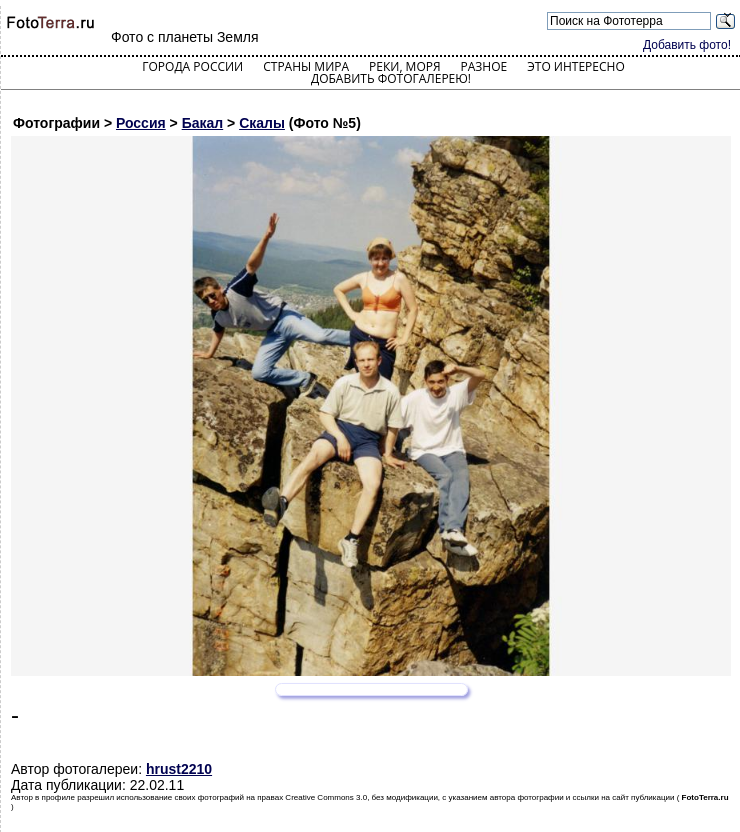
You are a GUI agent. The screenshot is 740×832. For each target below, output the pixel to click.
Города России (192, 66)
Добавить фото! (687, 45)
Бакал (203, 123)
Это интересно (576, 66)
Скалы (262, 123)
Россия (141, 123)
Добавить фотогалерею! (391, 78)
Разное (484, 66)
